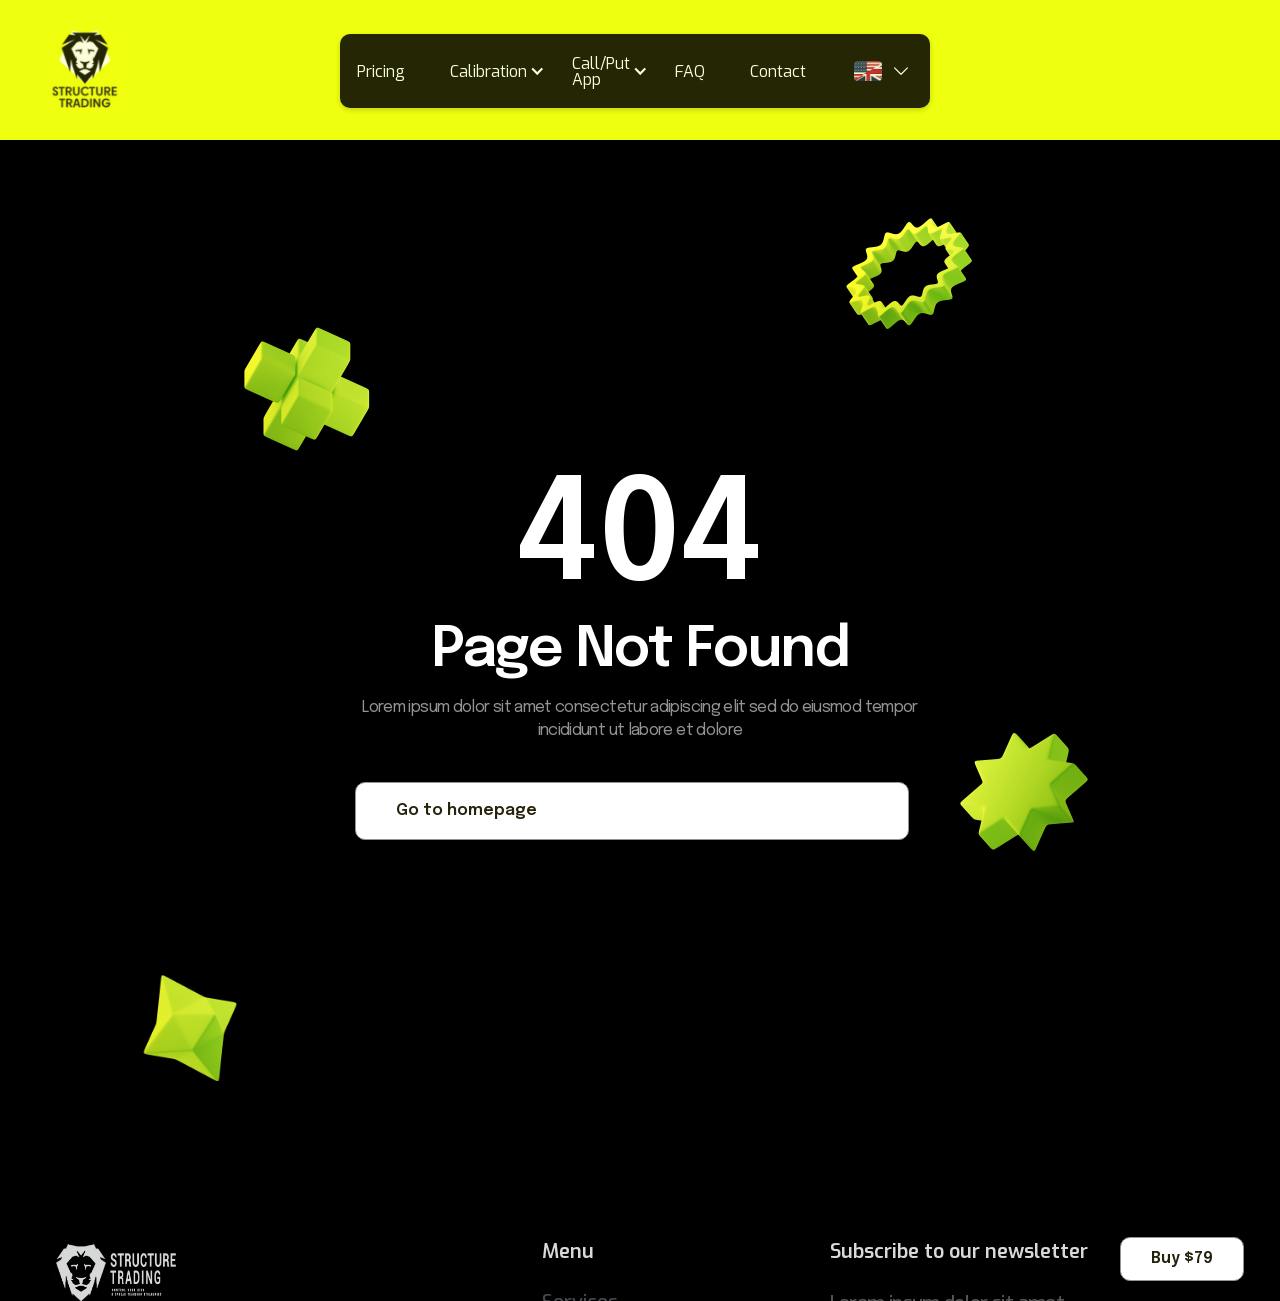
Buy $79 (1182, 1258)
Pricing (381, 71)
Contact (778, 71)
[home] (85, 71)
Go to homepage (466, 810)
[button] (504, 71)
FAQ (690, 71)
